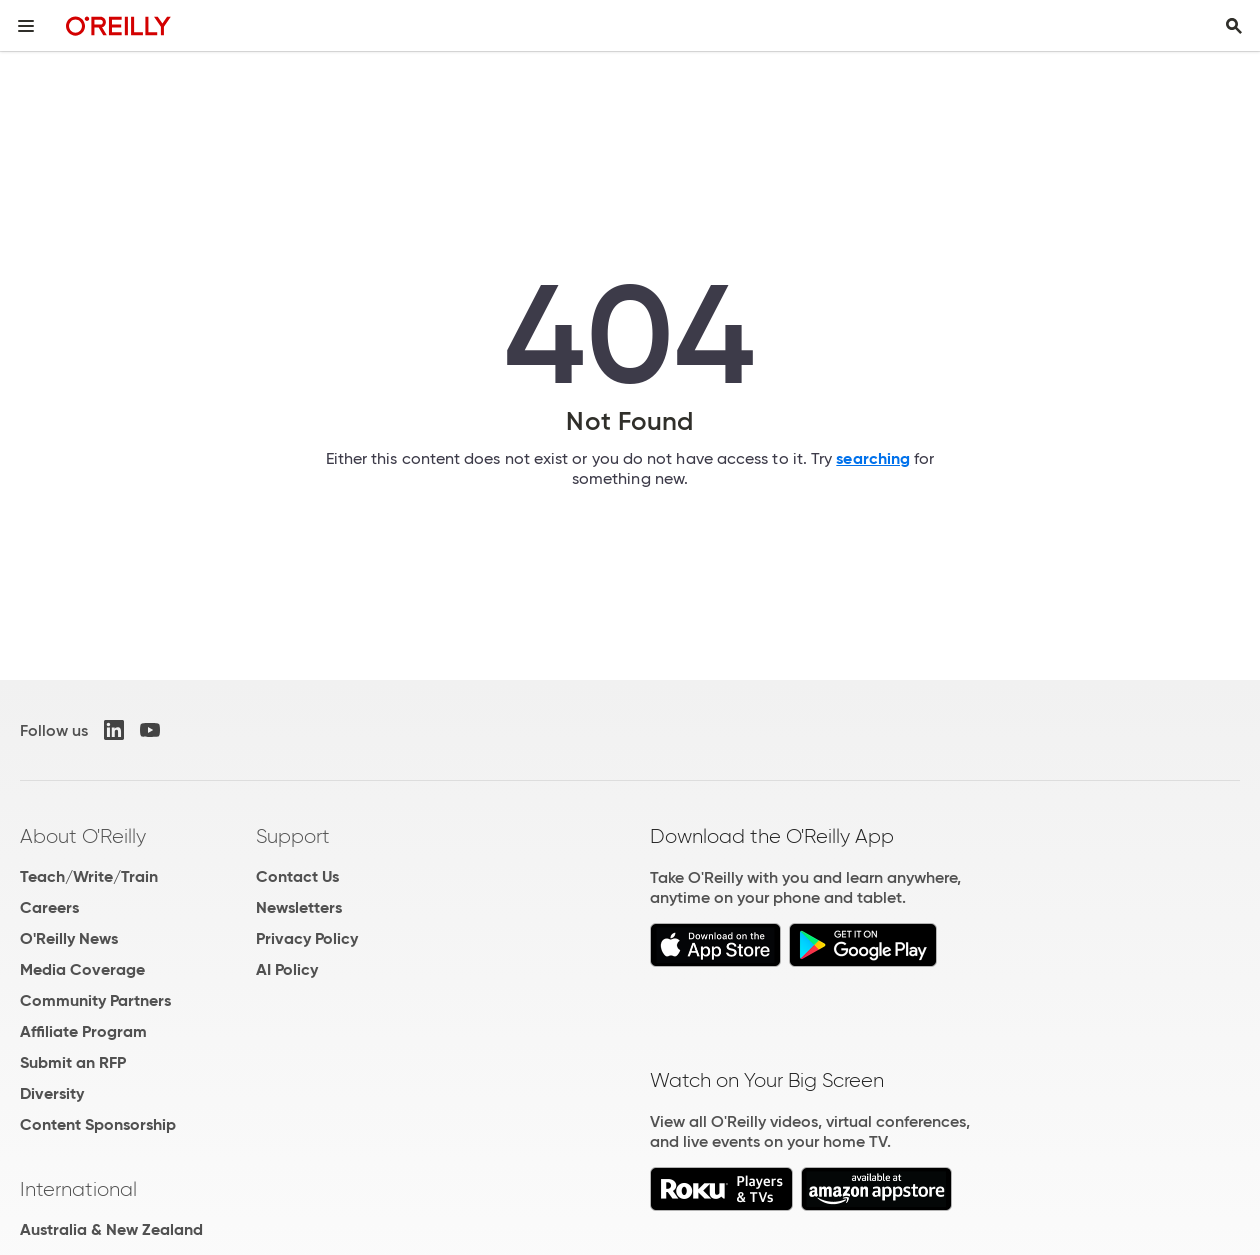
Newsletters (299, 907)
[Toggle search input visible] (1234, 26)
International (78, 1189)
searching (873, 458)
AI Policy (287, 969)
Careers (49, 907)
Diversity (52, 1093)
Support (293, 836)
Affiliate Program (83, 1031)
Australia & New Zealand (111, 1229)
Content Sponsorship (98, 1124)
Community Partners (95, 1000)
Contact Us (297, 876)
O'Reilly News (69, 938)
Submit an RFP (73, 1062)
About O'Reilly (83, 836)
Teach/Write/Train (89, 876)
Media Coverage (82, 969)
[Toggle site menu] (26, 26)
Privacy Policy (307, 938)
